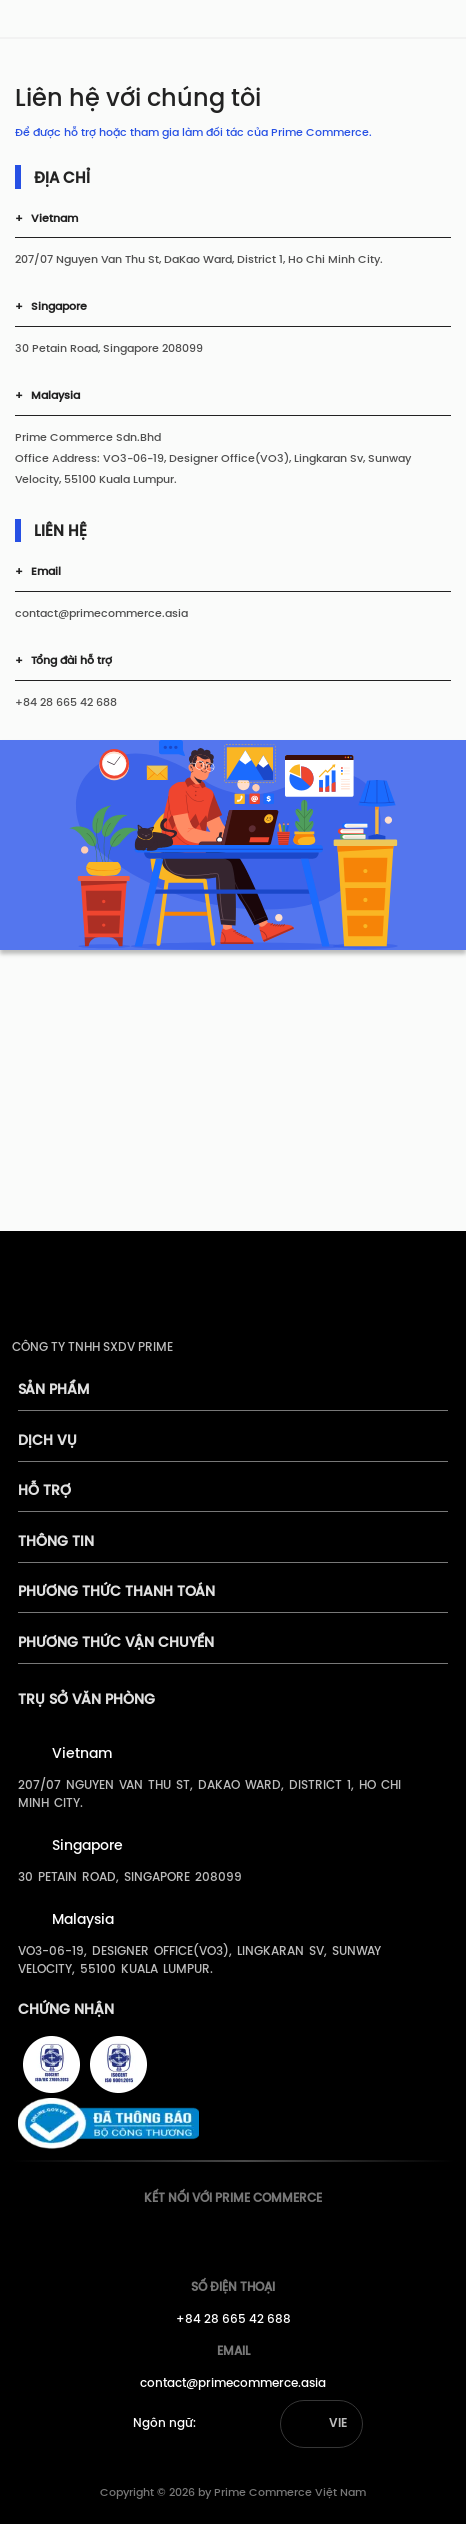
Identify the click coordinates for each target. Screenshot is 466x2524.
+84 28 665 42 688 (233, 2319)
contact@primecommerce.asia (233, 2383)
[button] (321, 2424)
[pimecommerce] (41, 23)
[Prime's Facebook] (191, 2237)
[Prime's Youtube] (228, 2237)
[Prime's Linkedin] (265, 2237)
